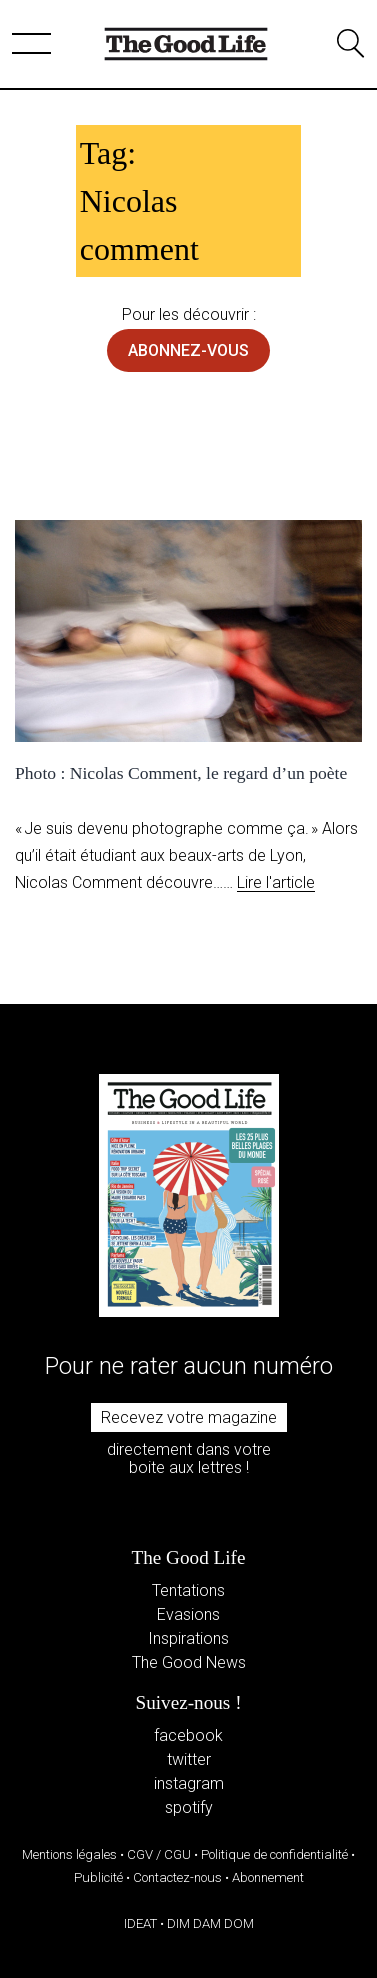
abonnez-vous (188, 350)
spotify (189, 1807)
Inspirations (188, 1638)
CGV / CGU (159, 1854)
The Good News (189, 1662)
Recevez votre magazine (189, 1417)
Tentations (188, 1590)
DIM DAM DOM (210, 1923)
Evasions (188, 1614)
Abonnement (268, 1877)
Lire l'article (276, 882)
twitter (189, 1759)
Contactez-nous (177, 1877)
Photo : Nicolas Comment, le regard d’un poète (181, 773)
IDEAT (140, 1923)
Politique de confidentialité (274, 1854)
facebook (188, 1735)
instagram (189, 1783)
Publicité (98, 1877)
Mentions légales (69, 1854)
